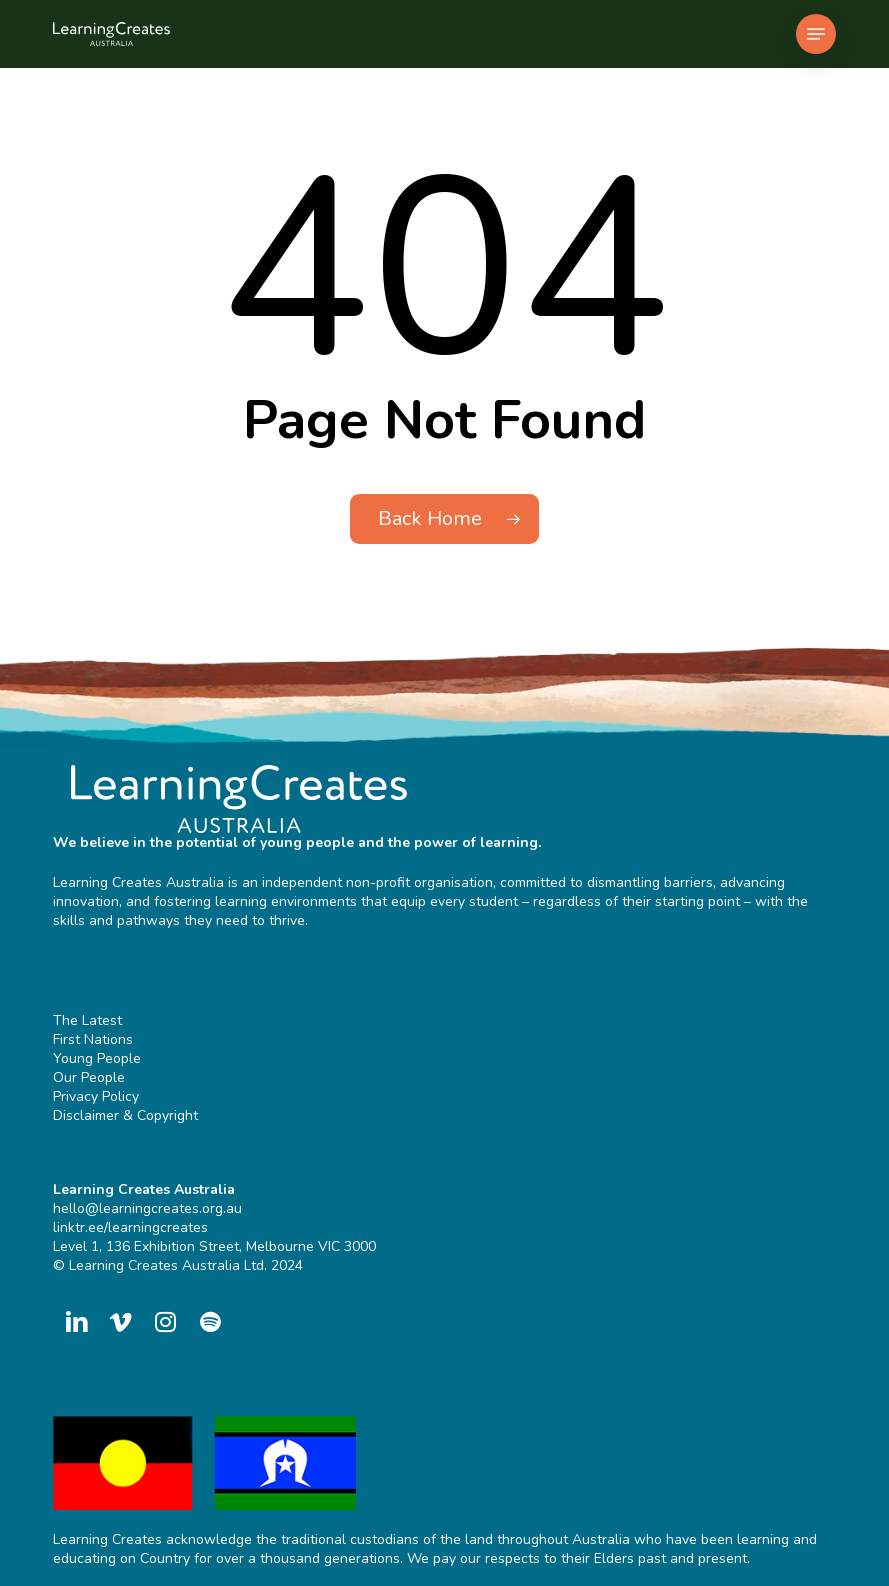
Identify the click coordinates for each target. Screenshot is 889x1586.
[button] (816, 34)
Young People (97, 1058)
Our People (89, 1077)
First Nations (93, 1039)
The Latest (87, 1020)
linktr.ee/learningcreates (130, 1227)
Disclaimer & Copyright (125, 1115)
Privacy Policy (96, 1096)
